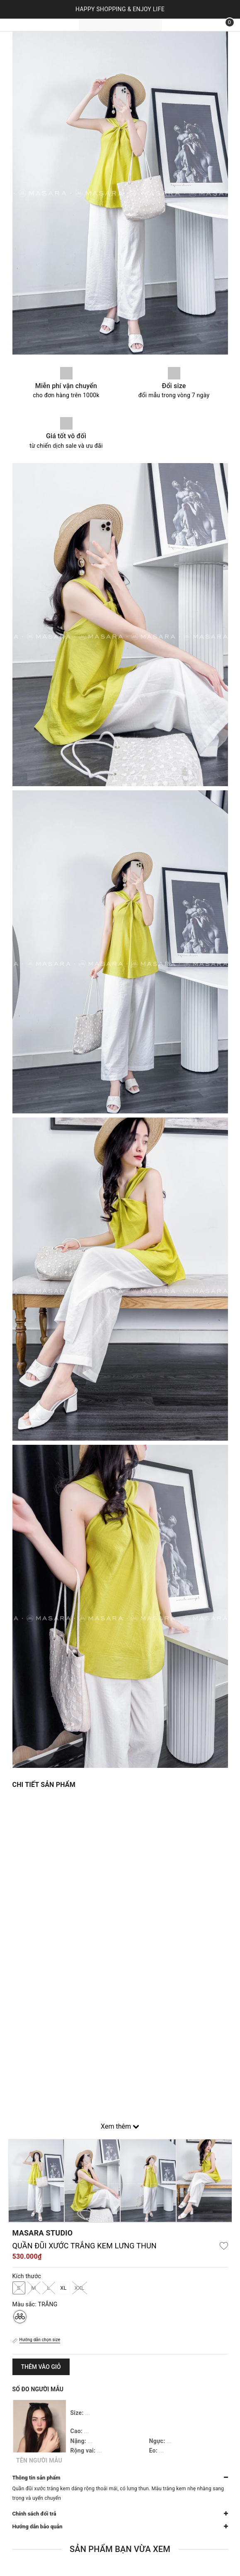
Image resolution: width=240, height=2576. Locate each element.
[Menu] (17, 25)
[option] (36, 2181)
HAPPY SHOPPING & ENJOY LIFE (120, 9)
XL (63, 2288)
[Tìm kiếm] (205, 25)
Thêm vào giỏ (41, 2367)
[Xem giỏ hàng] (224, 25)
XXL (79, 2287)
